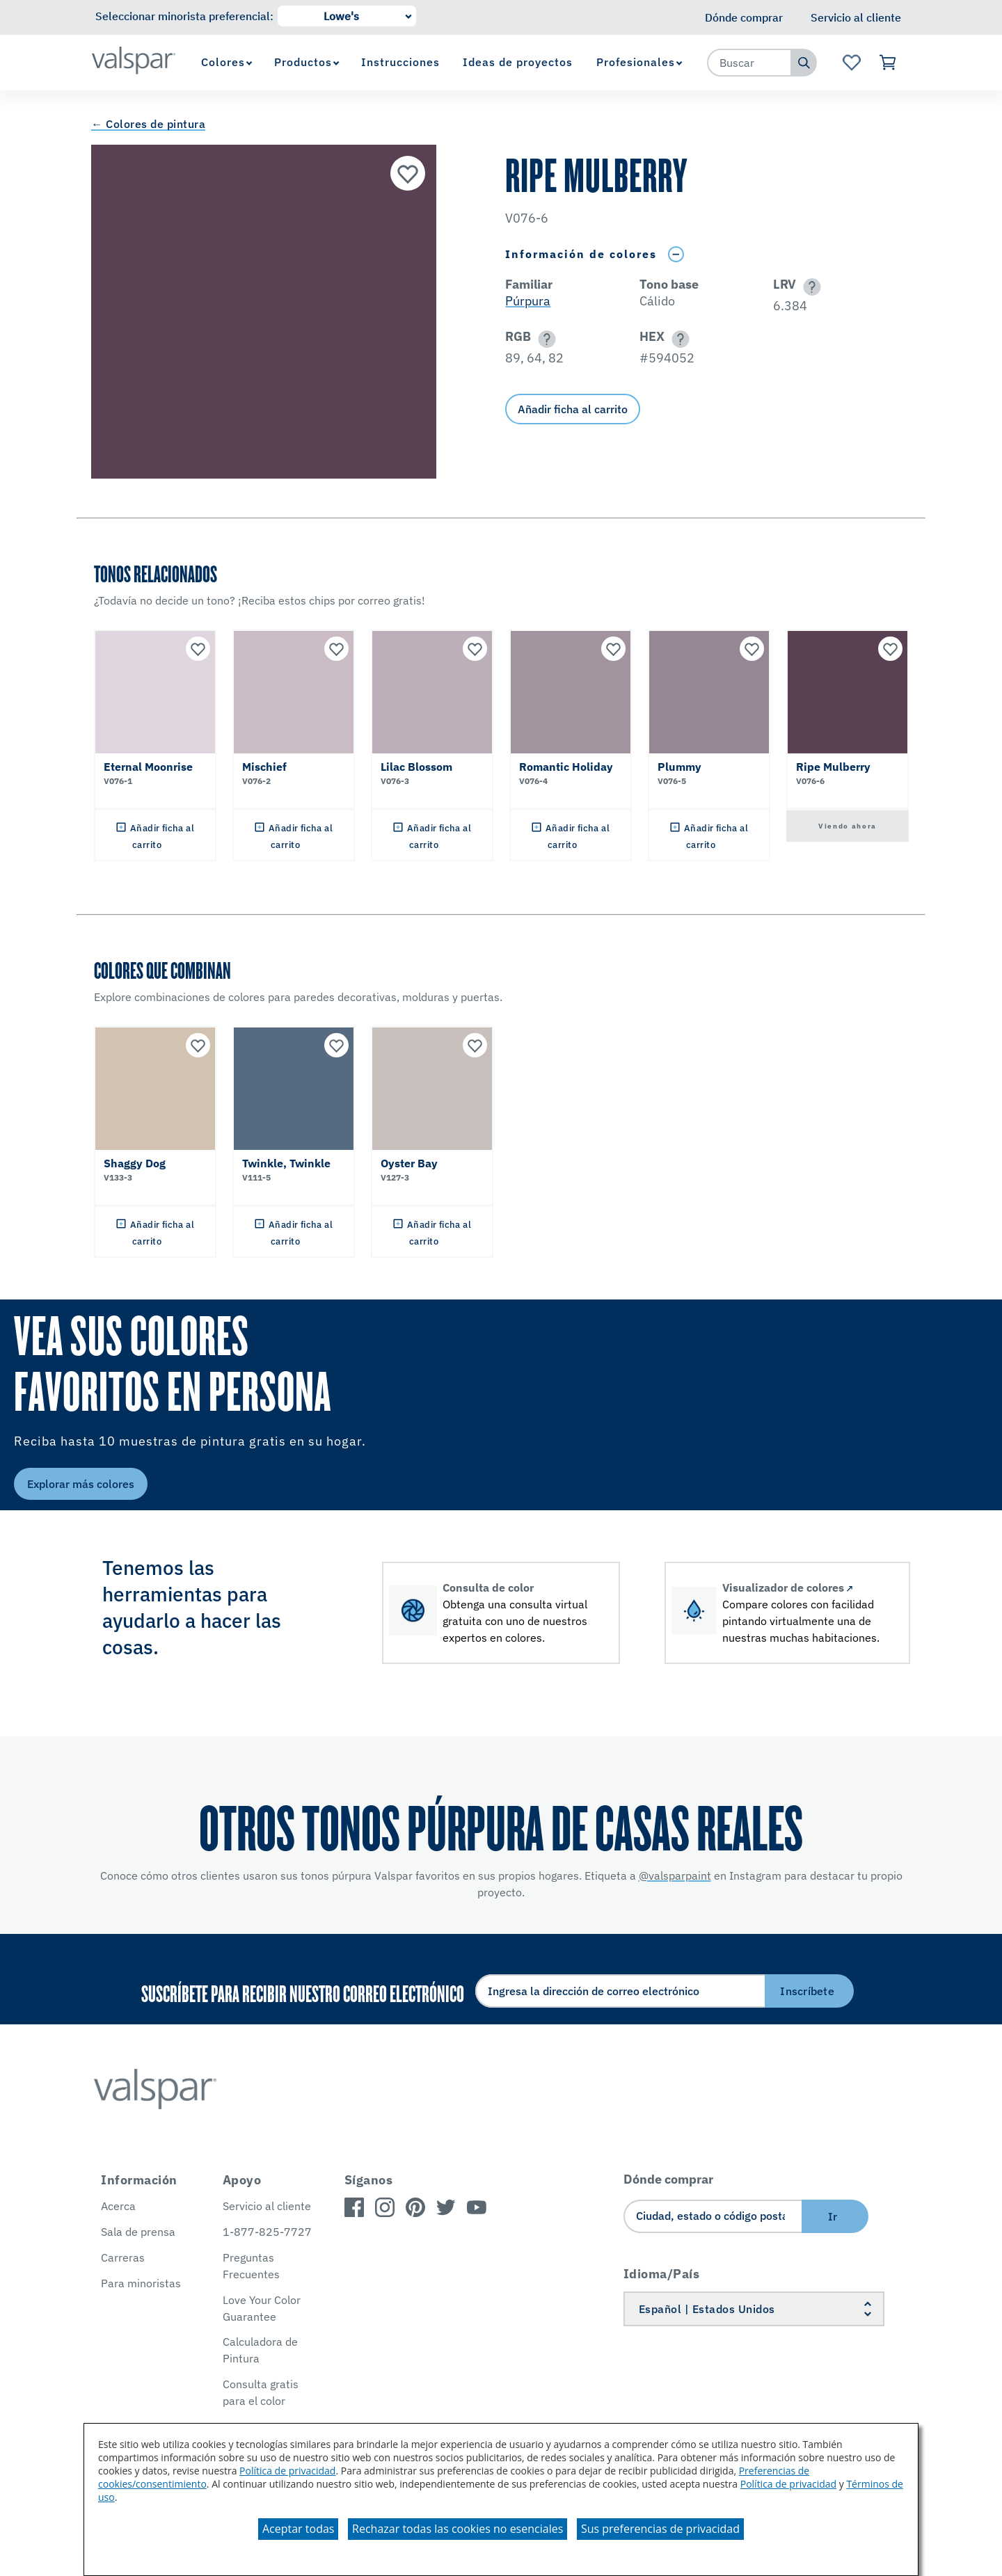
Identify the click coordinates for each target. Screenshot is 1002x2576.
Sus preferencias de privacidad (660, 2528)
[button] (809, 287)
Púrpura (527, 301)
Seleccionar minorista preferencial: (184, 16)
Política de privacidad (287, 2470)
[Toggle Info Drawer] (675, 254)
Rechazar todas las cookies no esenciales (457, 2528)
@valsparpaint (675, 1875)
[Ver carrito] (888, 62)
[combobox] (749, 63)
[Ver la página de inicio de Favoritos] (851, 62)
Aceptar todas (298, 2528)
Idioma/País (661, 2274)
